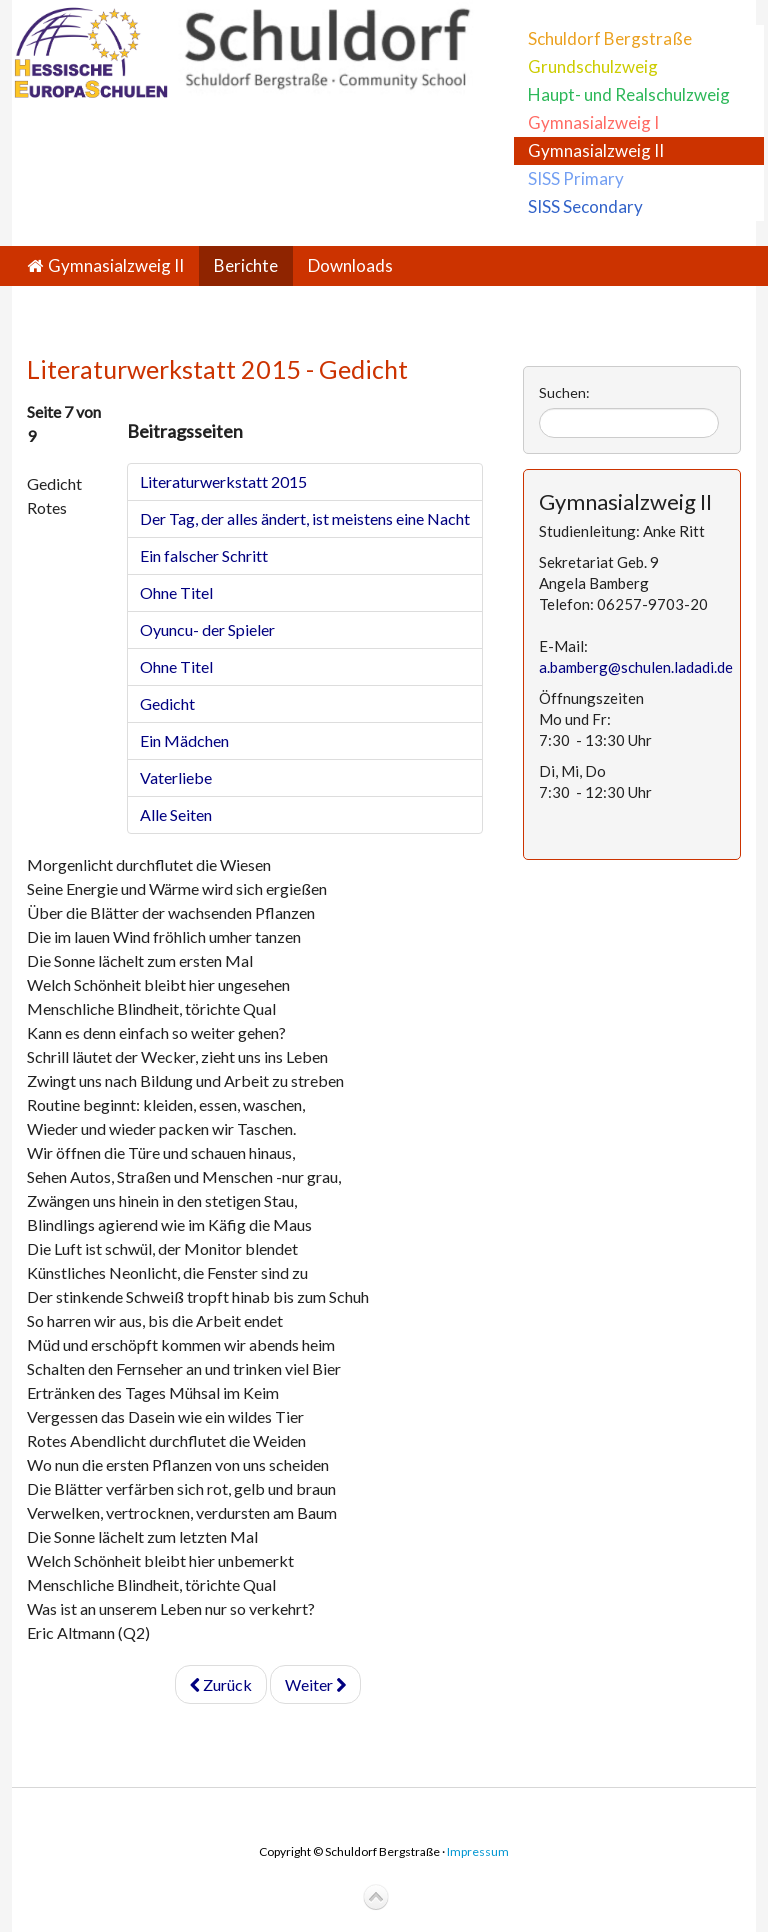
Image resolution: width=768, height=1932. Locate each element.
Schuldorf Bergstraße (610, 38)
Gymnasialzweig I (593, 122)
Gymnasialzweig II (596, 150)
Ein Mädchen (184, 740)
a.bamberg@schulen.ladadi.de (636, 667)
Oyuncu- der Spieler (207, 629)
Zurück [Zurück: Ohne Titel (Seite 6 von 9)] (221, 1684)
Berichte (246, 265)
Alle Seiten (176, 814)
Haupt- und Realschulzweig (629, 94)
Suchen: (564, 392)
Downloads (350, 265)
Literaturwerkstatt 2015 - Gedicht (217, 369)
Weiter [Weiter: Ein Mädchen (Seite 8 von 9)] (315, 1684)
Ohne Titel (176, 592)
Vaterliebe (176, 777)
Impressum (478, 1851)
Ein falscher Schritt (204, 555)
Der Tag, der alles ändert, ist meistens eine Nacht (305, 518)
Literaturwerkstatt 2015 (223, 481)
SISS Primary (576, 178)
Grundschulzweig (593, 66)
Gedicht (167, 703)
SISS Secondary (585, 206)
